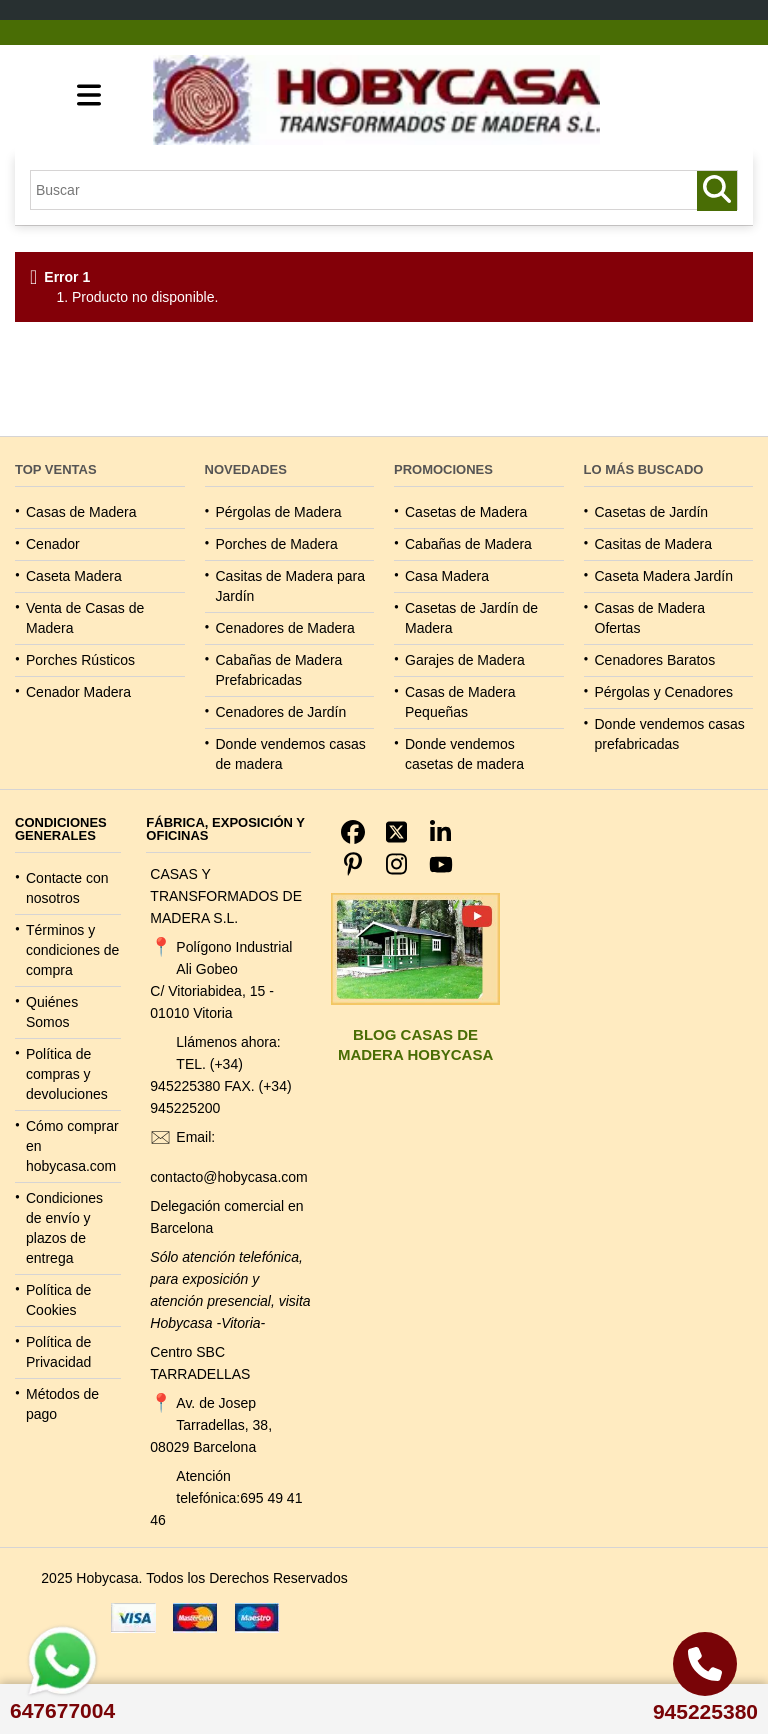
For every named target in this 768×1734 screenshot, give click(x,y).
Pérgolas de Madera (279, 512)
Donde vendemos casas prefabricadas (670, 734)
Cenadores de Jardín (281, 712)
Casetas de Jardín (652, 512)
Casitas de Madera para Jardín (290, 586)
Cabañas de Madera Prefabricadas (279, 670)
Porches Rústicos (80, 660)
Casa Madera (447, 576)
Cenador (53, 544)
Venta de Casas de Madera (85, 618)
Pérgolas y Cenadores (664, 692)
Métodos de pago (62, 1404)
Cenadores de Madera (285, 628)
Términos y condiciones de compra (72, 950)
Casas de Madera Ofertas (650, 618)
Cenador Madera (78, 692)
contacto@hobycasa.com (228, 1177)
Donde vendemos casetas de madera (464, 754)
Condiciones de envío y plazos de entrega (64, 1228)
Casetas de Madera (466, 512)
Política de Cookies (58, 1300)
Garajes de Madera (465, 660)
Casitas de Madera (654, 544)
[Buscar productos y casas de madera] (717, 191)
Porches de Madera (277, 544)
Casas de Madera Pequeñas (460, 702)
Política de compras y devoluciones (67, 1074)
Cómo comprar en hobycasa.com (72, 1146)
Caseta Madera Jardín (664, 576)
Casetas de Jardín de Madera (471, 618)
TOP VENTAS (56, 469)
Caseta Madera (74, 576)
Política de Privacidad (58, 1352)
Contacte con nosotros (67, 888)
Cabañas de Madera (468, 544)
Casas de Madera (81, 512)
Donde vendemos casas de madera (291, 754)
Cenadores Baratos (655, 660)
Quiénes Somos (52, 1012)
